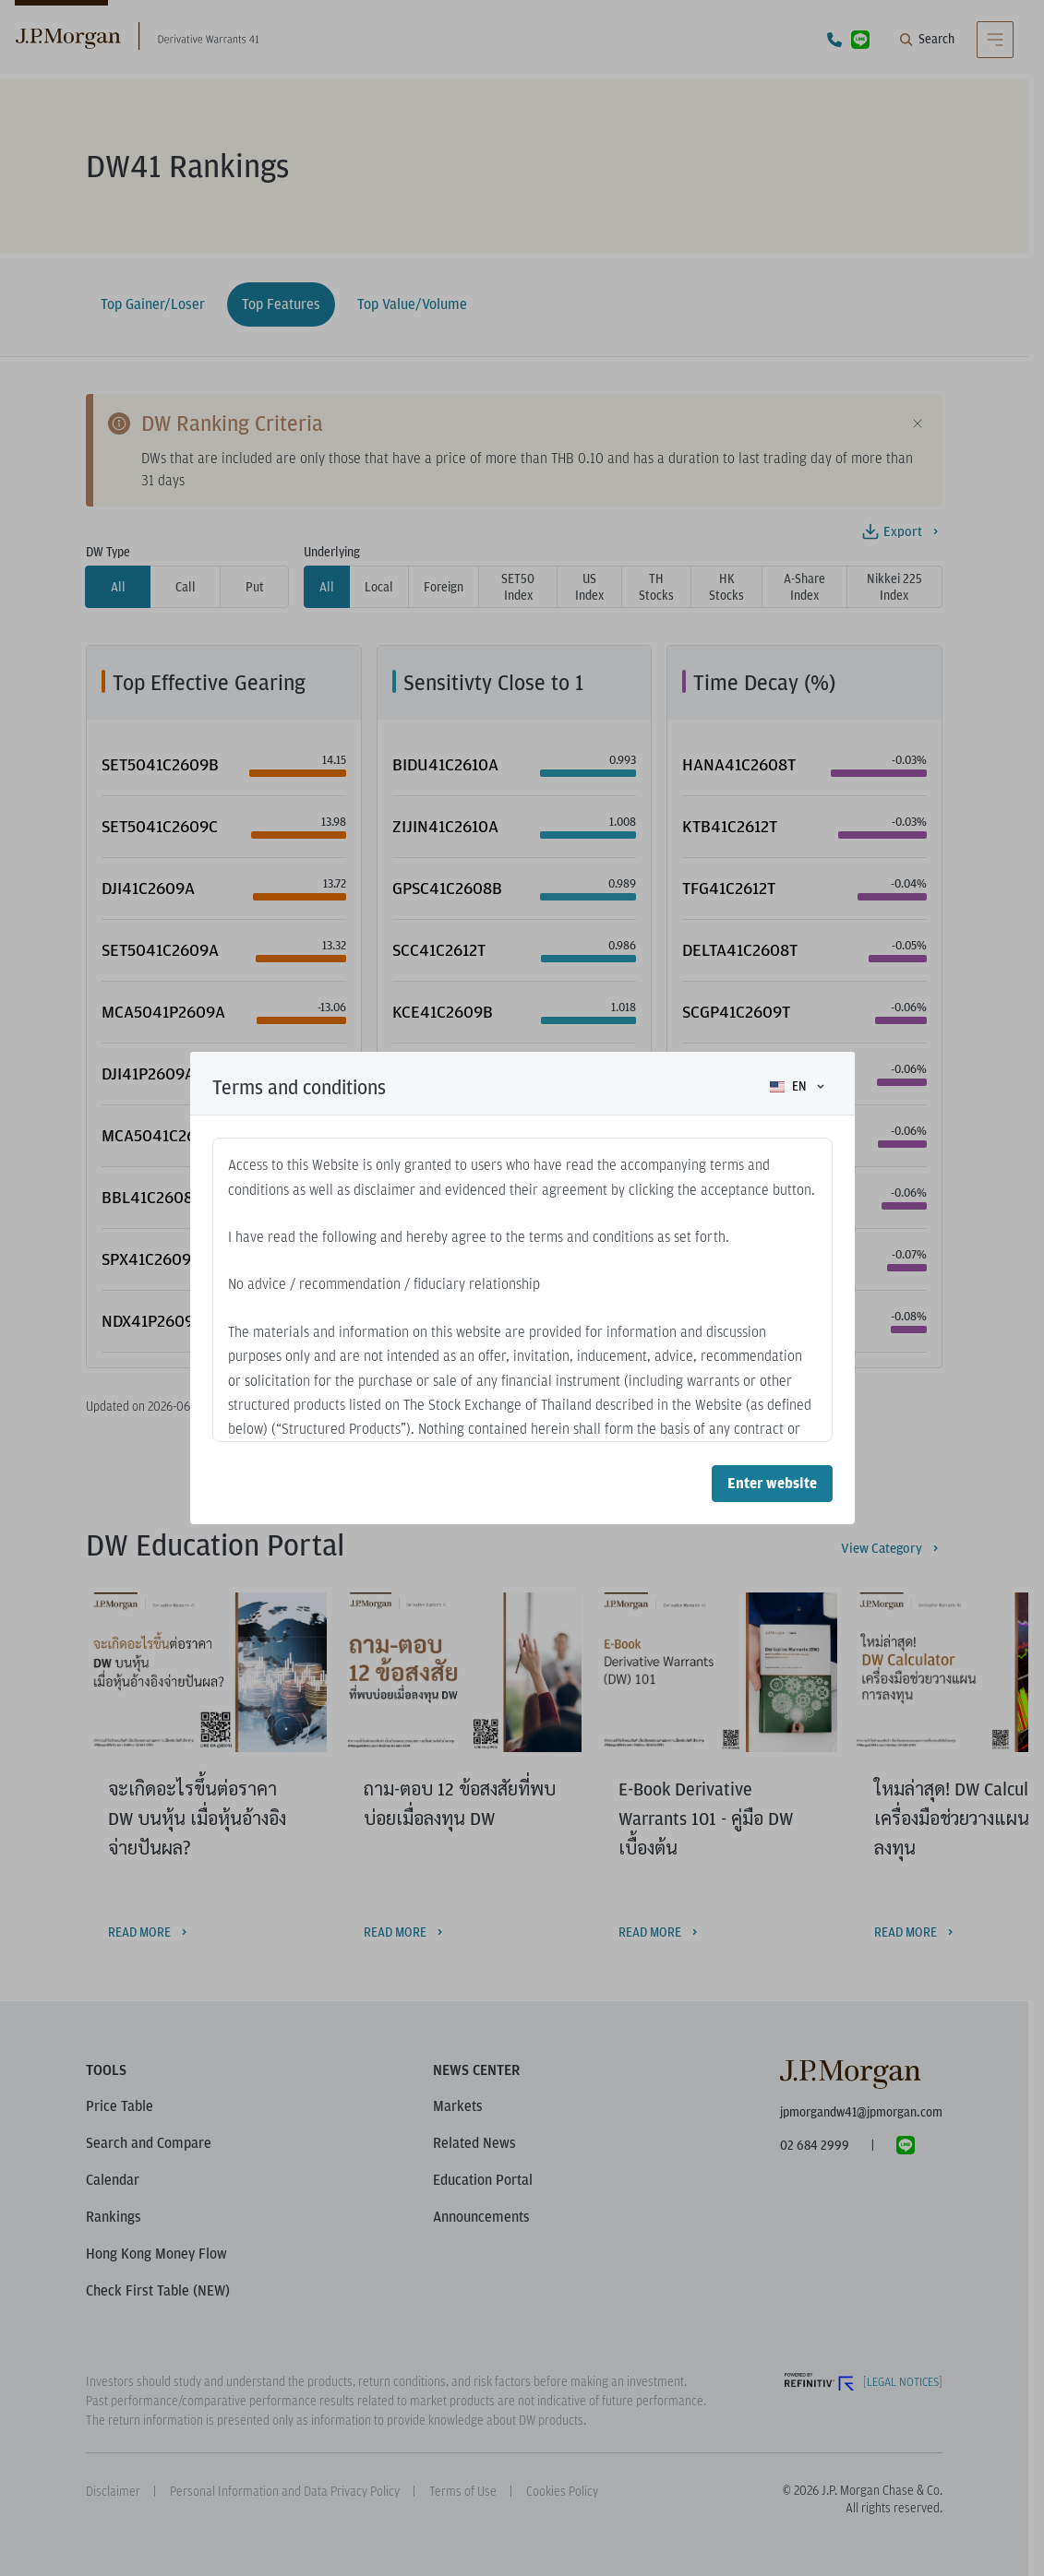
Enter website (772, 1483)
